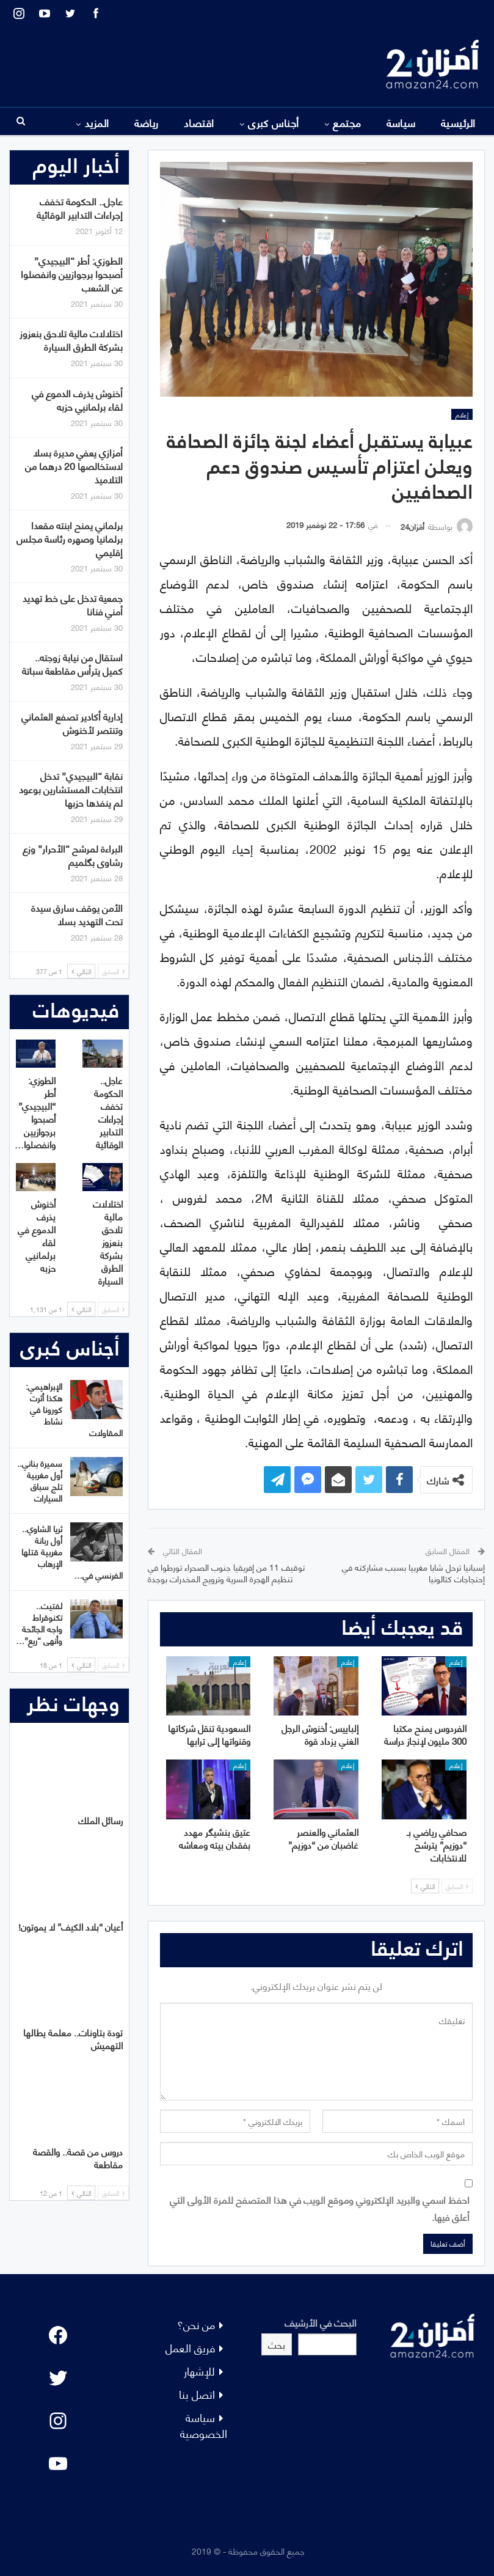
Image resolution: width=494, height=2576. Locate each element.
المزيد (97, 122)
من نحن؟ (196, 2324)
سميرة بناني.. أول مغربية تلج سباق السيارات (39, 1480)
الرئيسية (458, 122)
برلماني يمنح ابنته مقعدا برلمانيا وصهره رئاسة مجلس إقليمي (69, 538)
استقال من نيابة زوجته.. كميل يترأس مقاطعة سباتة (72, 663)
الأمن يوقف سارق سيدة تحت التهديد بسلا (77, 914)
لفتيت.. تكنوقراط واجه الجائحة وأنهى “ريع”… (39, 1623)
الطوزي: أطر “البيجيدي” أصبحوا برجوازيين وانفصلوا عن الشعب (72, 273)
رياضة (146, 122)
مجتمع (347, 122)
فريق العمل (190, 2347)
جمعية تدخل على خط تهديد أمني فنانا (73, 604)
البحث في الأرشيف (321, 2322)
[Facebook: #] (58, 2335)
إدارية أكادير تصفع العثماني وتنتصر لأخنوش (72, 722)
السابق (457, 1886)
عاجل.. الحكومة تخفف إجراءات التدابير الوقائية (80, 207)
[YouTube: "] (58, 2463)
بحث (276, 2344)
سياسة (401, 122)
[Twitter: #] (58, 2377)
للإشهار (199, 2370)
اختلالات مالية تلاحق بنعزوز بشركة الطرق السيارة (71, 339)
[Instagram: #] (58, 2420)
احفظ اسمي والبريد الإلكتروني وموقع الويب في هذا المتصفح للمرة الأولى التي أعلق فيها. (320, 2207)
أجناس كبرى (273, 122)
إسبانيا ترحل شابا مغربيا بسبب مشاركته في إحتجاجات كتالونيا (413, 1573)
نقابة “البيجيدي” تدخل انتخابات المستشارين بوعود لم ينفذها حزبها (71, 788)
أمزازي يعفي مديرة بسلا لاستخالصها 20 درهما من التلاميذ (74, 465)
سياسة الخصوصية (203, 2425)
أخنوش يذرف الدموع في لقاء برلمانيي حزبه (77, 399)
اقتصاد (199, 122)
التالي (425, 1886)
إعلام (462, 414)
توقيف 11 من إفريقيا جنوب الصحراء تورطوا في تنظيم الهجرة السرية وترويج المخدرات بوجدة (226, 1573)
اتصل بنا (197, 2393)
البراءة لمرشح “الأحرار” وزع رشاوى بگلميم (73, 854)
